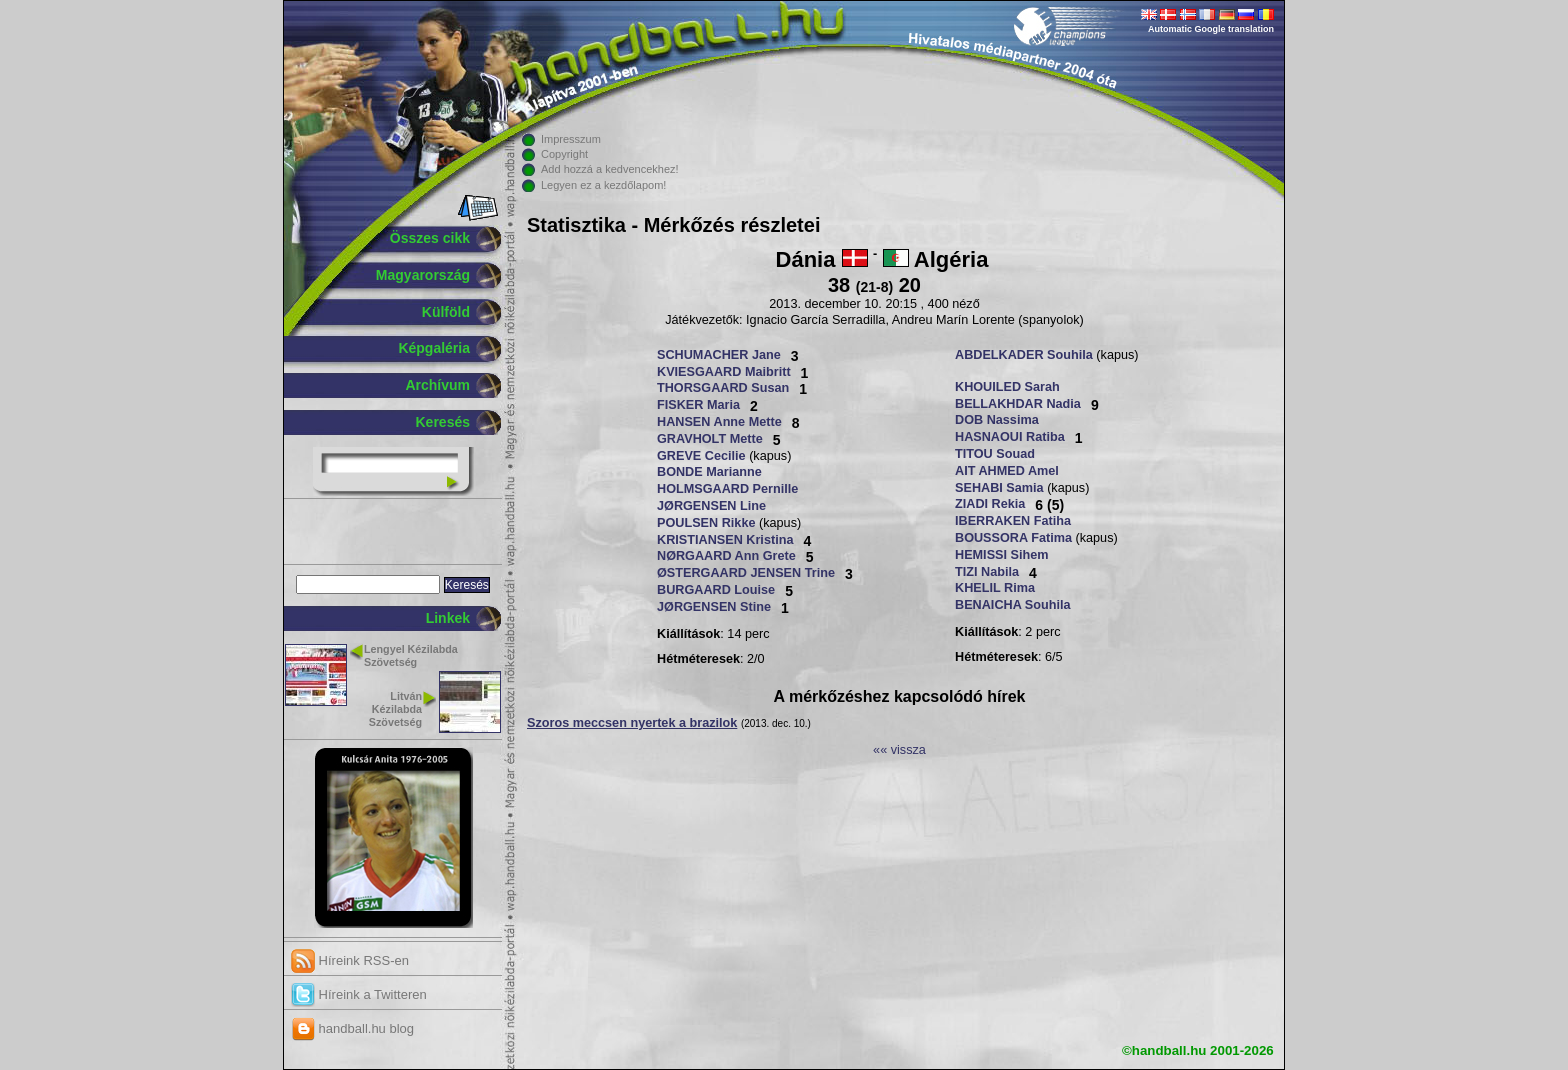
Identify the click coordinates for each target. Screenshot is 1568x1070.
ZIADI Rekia (990, 504)
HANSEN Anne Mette (719, 422)
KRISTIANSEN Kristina (725, 540)
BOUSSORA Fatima (1013, 538)
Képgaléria (434, 348)
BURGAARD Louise (716, 590)
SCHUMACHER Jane (719, 355)
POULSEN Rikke (706, 523)
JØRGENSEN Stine (714, 607)
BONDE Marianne (709, 472)
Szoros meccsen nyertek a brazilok (632, 723)
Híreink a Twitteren (359, 994)
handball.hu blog (352, 1028)
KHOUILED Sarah (1007, 387)
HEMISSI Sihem (1002, 555)
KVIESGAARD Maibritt (724, 372)
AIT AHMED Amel (1007, 471)
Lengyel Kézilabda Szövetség (411, 655)
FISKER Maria (698, 405)
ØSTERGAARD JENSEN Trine (746, 573)
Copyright (564, 154)
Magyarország (423, 275)
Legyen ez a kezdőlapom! (603, 185)
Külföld (446, 312)
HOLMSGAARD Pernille (727, 489)
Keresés (443, 422)
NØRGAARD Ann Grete (726, 556)
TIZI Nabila (987, 572)
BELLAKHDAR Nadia (1018, 404)
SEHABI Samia (999, 488)
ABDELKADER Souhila (1024, 355)
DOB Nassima (997, 420)
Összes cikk (430, 238)
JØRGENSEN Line (711, 506)
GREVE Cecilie (701, 456)
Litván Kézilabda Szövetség (395, 709)
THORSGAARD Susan (723, 388)
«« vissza (899, 750)
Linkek (448, 618)
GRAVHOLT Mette (710, 439)
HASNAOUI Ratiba (1010, 437)
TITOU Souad (995, 454)
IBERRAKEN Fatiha (1013, 521)
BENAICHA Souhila (1013, 605)
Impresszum (571, 139)
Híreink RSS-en (350, 960)
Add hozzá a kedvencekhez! (610, 169)
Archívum (437, 385)
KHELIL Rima (995, 588)
